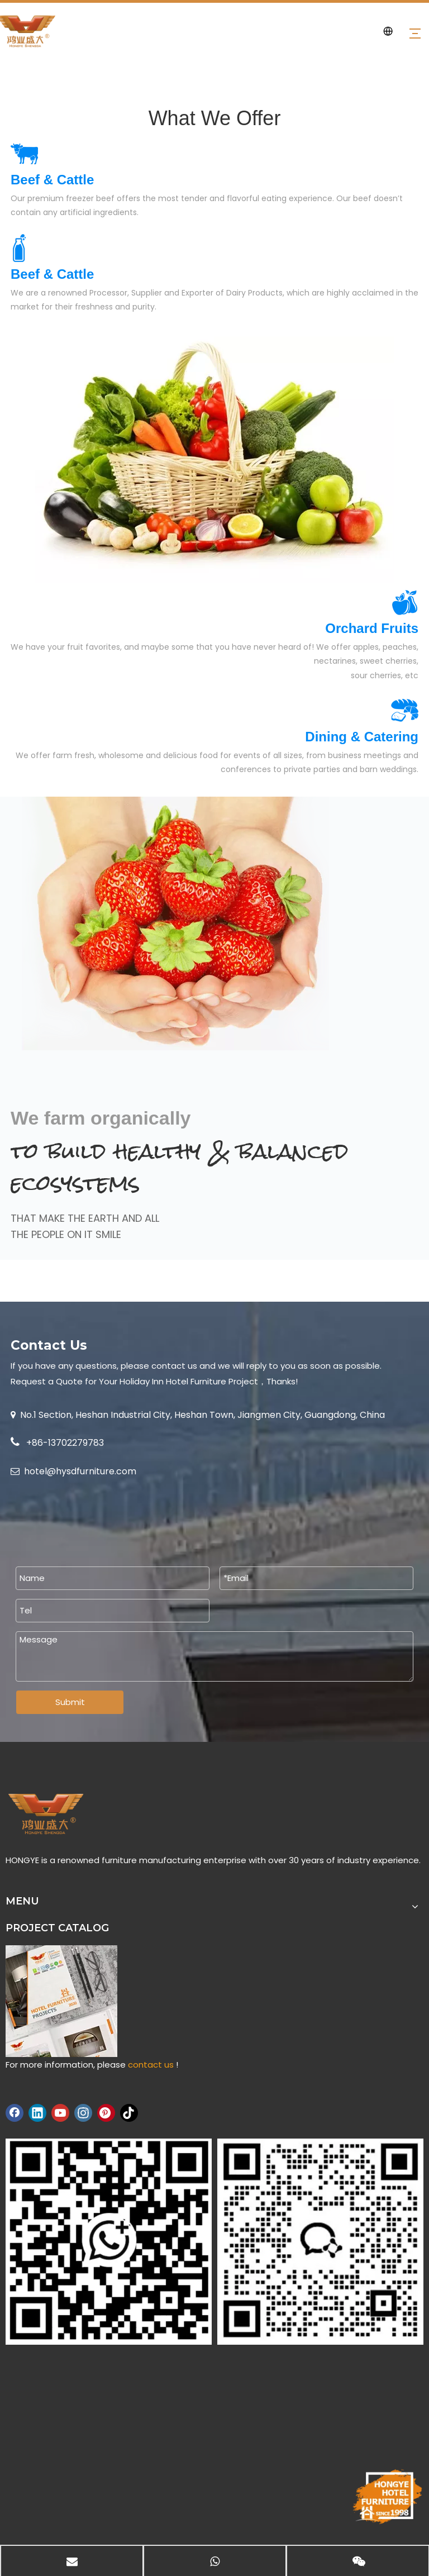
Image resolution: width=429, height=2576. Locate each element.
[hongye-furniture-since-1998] (386, 2497)
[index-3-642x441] (214, 459)
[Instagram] (83, 2113)
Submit (70, 1702)
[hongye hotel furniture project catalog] (61, 2001)
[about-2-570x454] (170, 923)
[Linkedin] (37, 2113)
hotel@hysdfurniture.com (80, 1471)
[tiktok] (129, 2113)
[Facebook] (14, 2113)
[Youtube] (60, 2113)
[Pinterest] (106, 2113)
